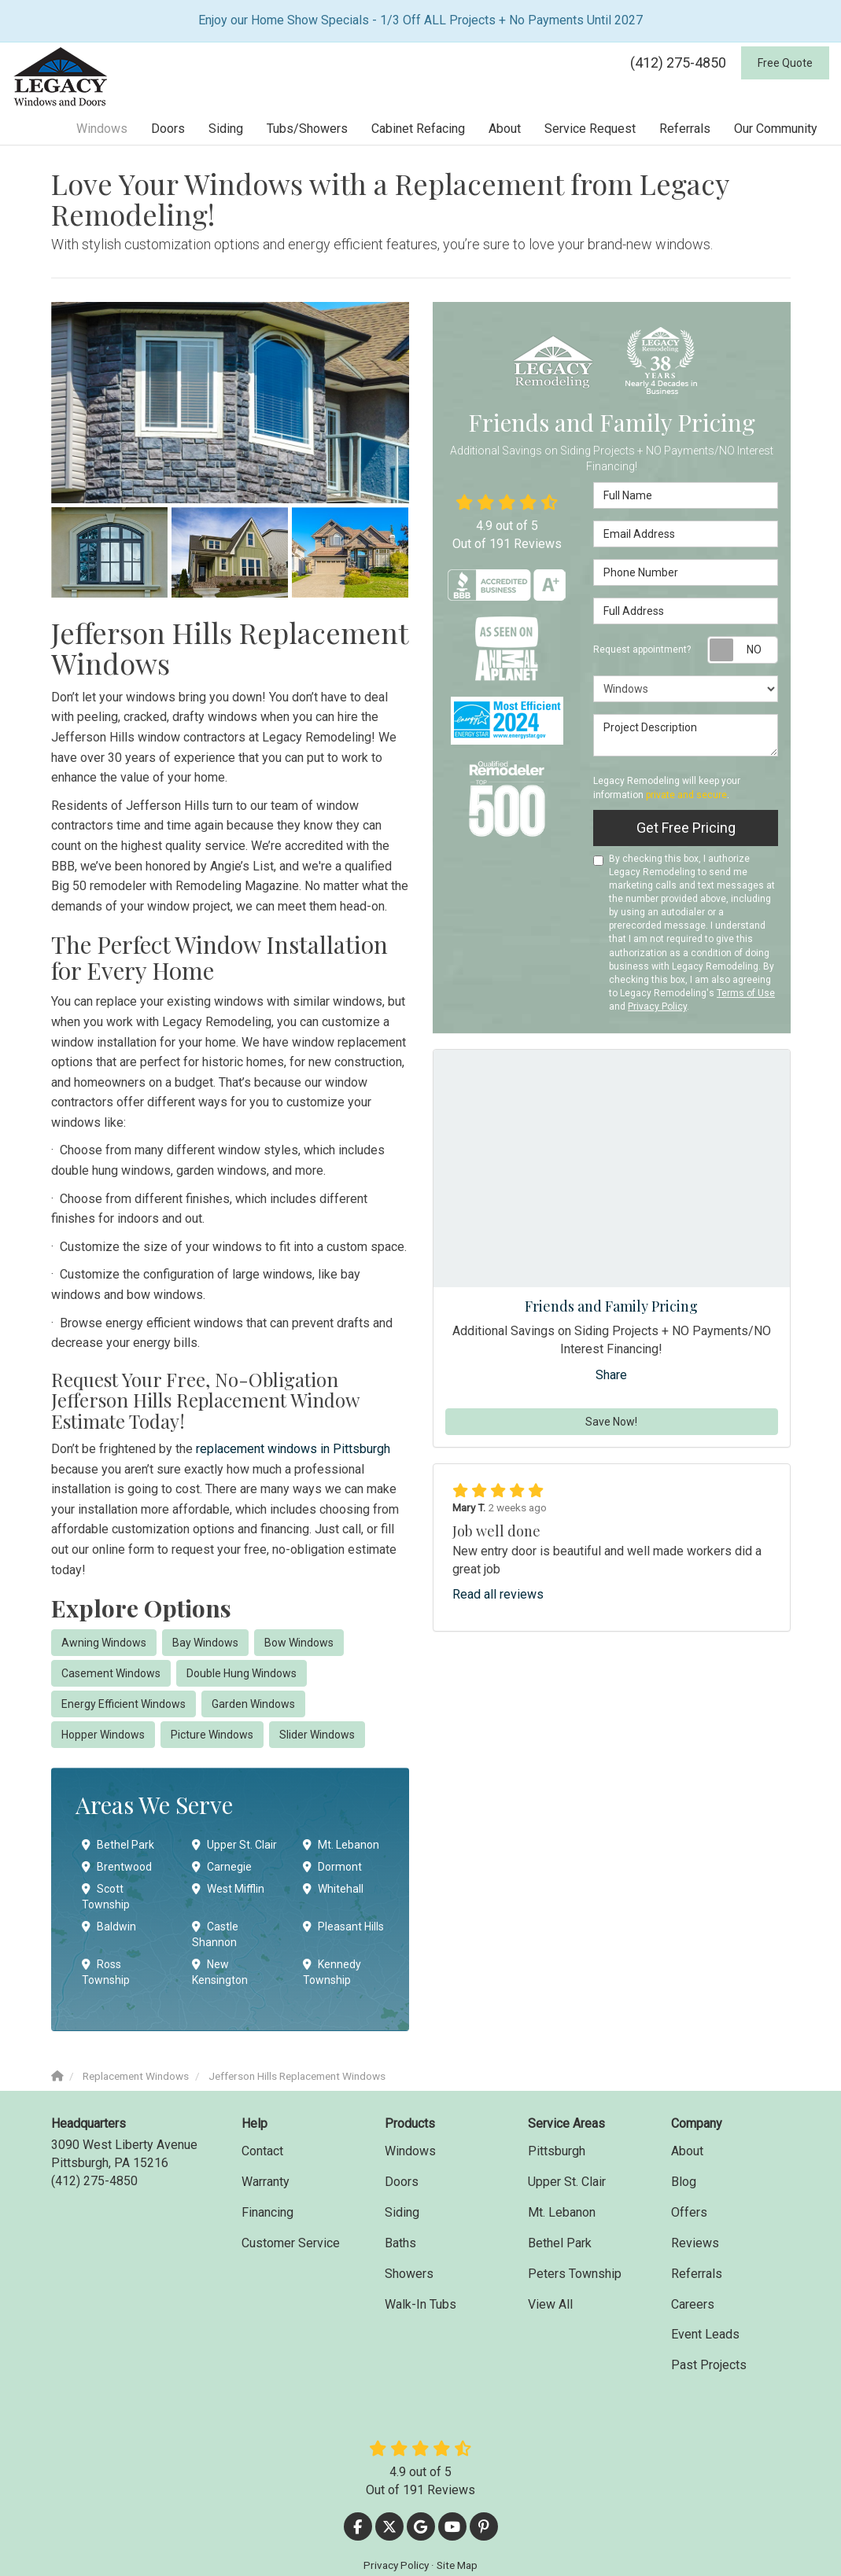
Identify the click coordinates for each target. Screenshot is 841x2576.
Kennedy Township (332, 1972)
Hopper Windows (103, 1734)
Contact (262, 2151)
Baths (400, 2243)
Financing (267, 2212)
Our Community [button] (775, 128)
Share (611, 1374)
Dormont (332, 1866)
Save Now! (611, 1421)
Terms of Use (746, 993)
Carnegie (222, 1866)
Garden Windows (253, 1704)
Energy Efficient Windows (123, 1704)
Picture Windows (212, 1734)
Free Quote (785, 63)
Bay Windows (205, 1642)
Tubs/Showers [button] (307, 128)
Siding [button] (225, 128)
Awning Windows (103, 1642)
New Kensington (220, 1972)
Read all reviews (498, 1594)
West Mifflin (228, 1888)
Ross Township (106, 1972)
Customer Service (291, 2243)
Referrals (696, 2273)
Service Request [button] (590, 128)
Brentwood (117, 1866)
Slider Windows (317, 1734)
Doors (402, 2181)
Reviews (695, 2243)
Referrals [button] (684, 128)
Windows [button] (101, 128)
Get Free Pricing (686, 827)
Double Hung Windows (241, 1673)
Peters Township (575, 2273)
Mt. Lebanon (341, 1844)
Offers (689, 2212)
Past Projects (709, 2364)
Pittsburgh (556, 2151)
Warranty (266, 2181)
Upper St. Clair (234, 1844)
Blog (683, 2181)
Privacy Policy (657, 1006)
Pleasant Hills (343, 1926)
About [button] (505, 128)
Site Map (457, 2565)
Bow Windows (299, 1642)
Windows (410, 2151)
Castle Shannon (215, 1934)
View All (550, 2304)
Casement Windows (110, 1673)
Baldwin (109, 1926)
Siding (402, 2212)
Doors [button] (168, 128)
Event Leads (705, 2334)
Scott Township (106, 1896)
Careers (692, 2304)
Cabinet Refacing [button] (418, 128)
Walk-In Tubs (420, 2304)
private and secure (686, 794)
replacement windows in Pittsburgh (293, 1448)
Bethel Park (118, 1844)
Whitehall (333, 1888)
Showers (409, 2273)
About (687, 2151)
